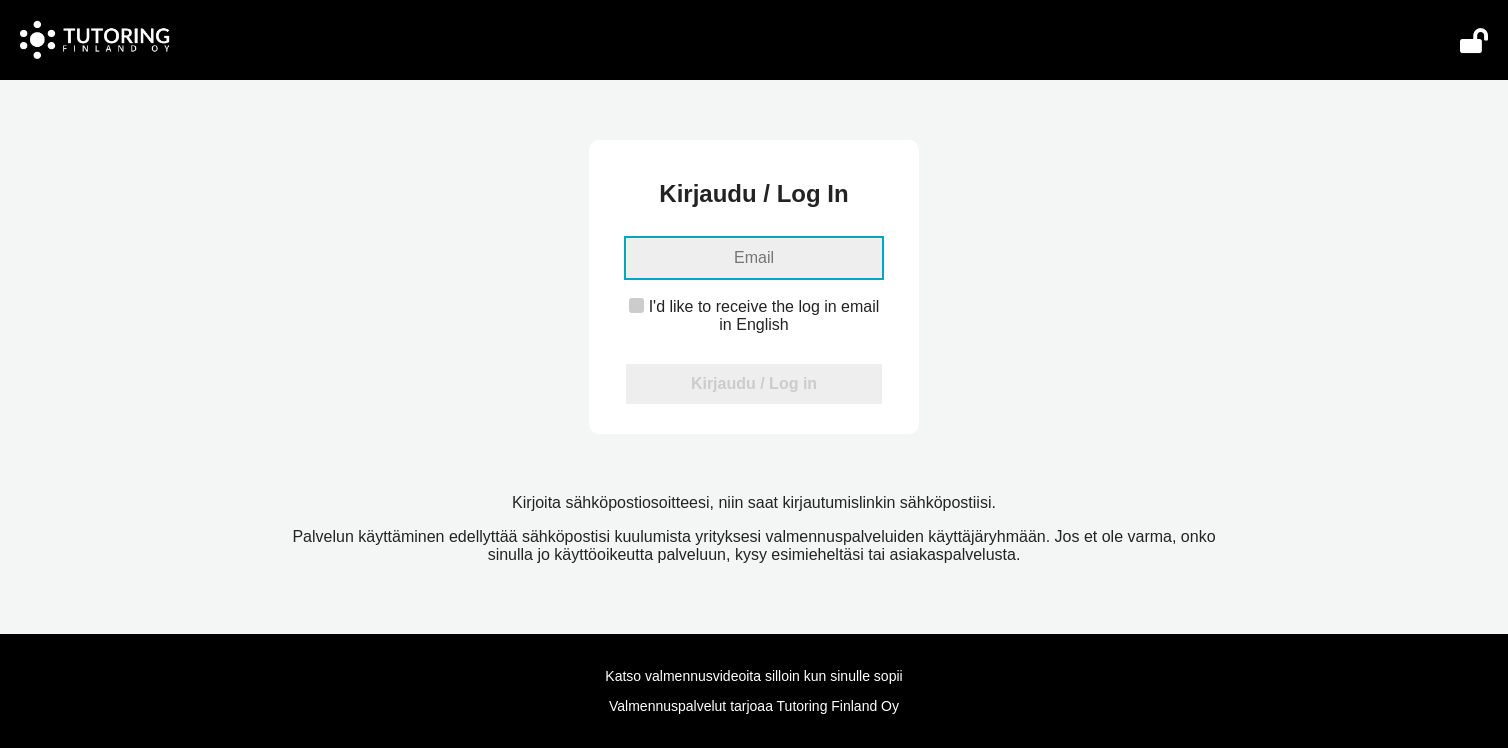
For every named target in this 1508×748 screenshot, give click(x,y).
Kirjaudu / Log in (754, 383)
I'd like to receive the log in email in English (754, 315)
